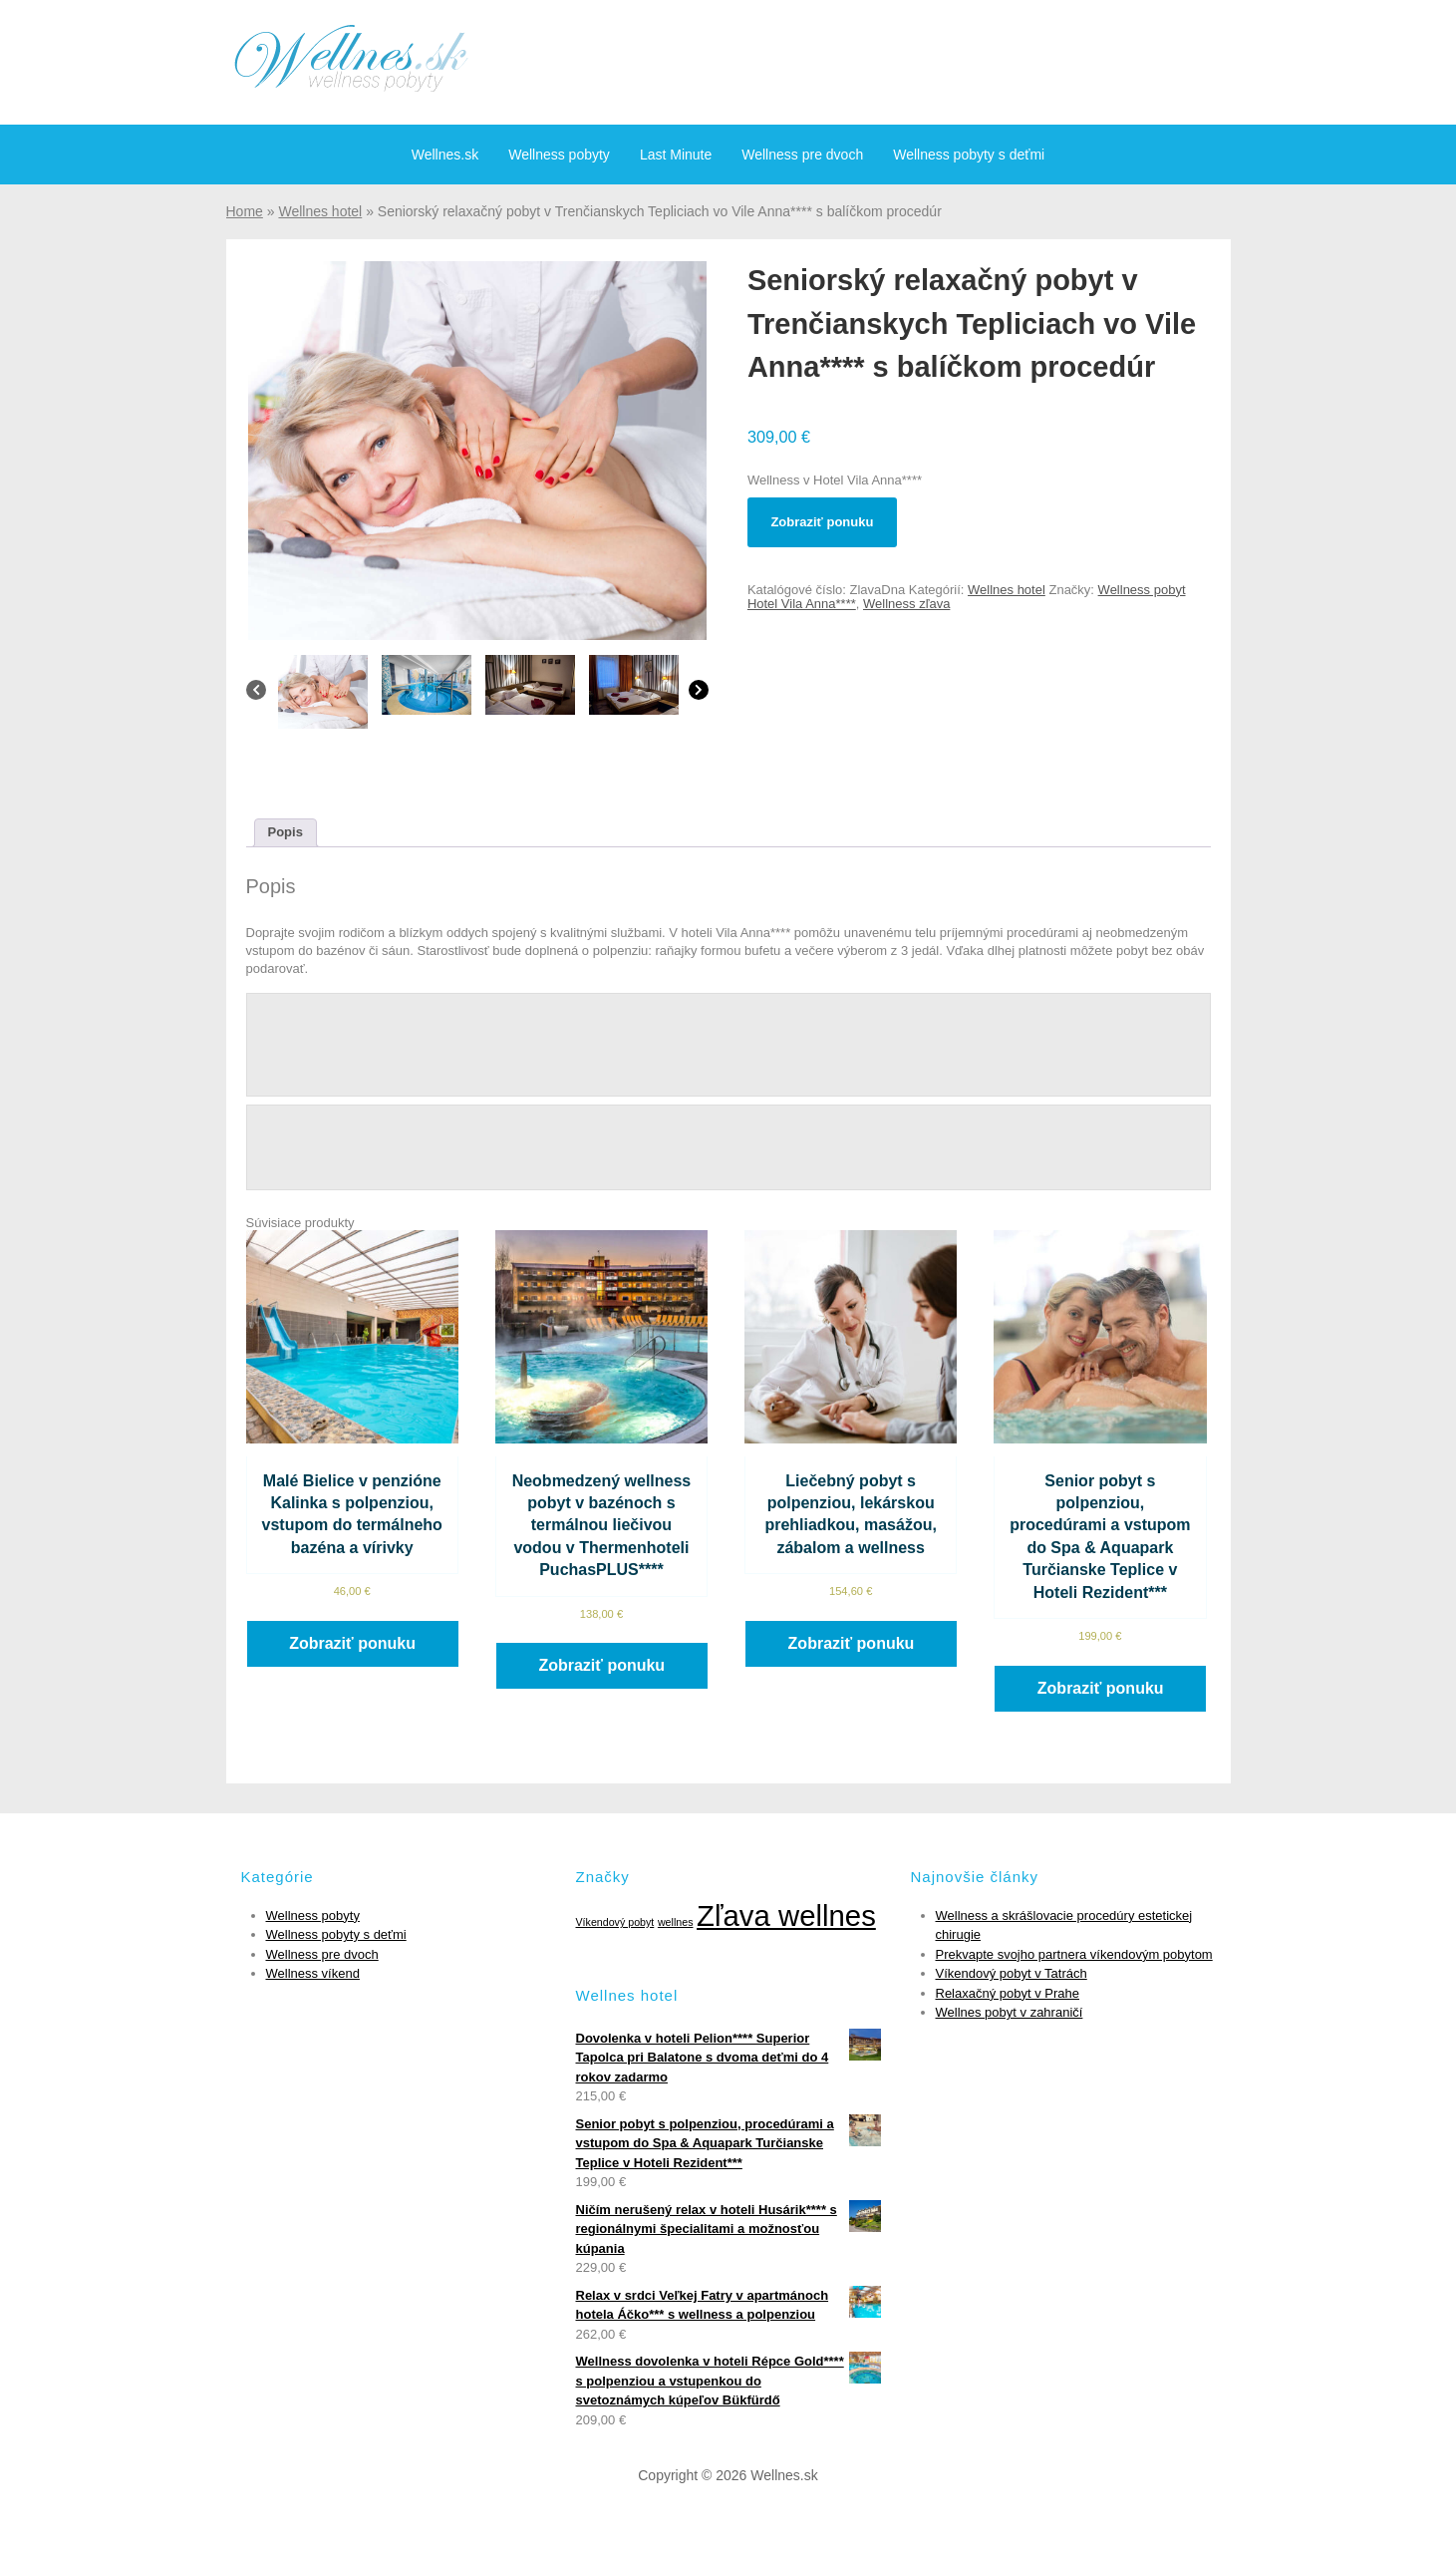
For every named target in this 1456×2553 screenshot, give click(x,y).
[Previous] (256, 695)
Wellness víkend (313, 1973)
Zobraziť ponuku (821, 521)
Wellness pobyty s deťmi (968, 154)
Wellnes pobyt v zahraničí (1009, 2012)
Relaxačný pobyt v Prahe (1008, 1993)
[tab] (285, 832)
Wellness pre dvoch (802, 154)
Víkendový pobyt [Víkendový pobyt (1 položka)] (615, 1922)
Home (244, 211)
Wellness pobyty (559, 154)
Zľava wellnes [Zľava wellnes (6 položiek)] (786, 1915)
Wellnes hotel (320, 211)
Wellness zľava (906, 603)
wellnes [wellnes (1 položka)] (676, 1922)
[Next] (699, 695)
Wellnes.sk (445, 154)
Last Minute (676, 154)
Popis (285, 831)
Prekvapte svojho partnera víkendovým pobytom (1074, 1954)
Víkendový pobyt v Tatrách (1011, 1973)
